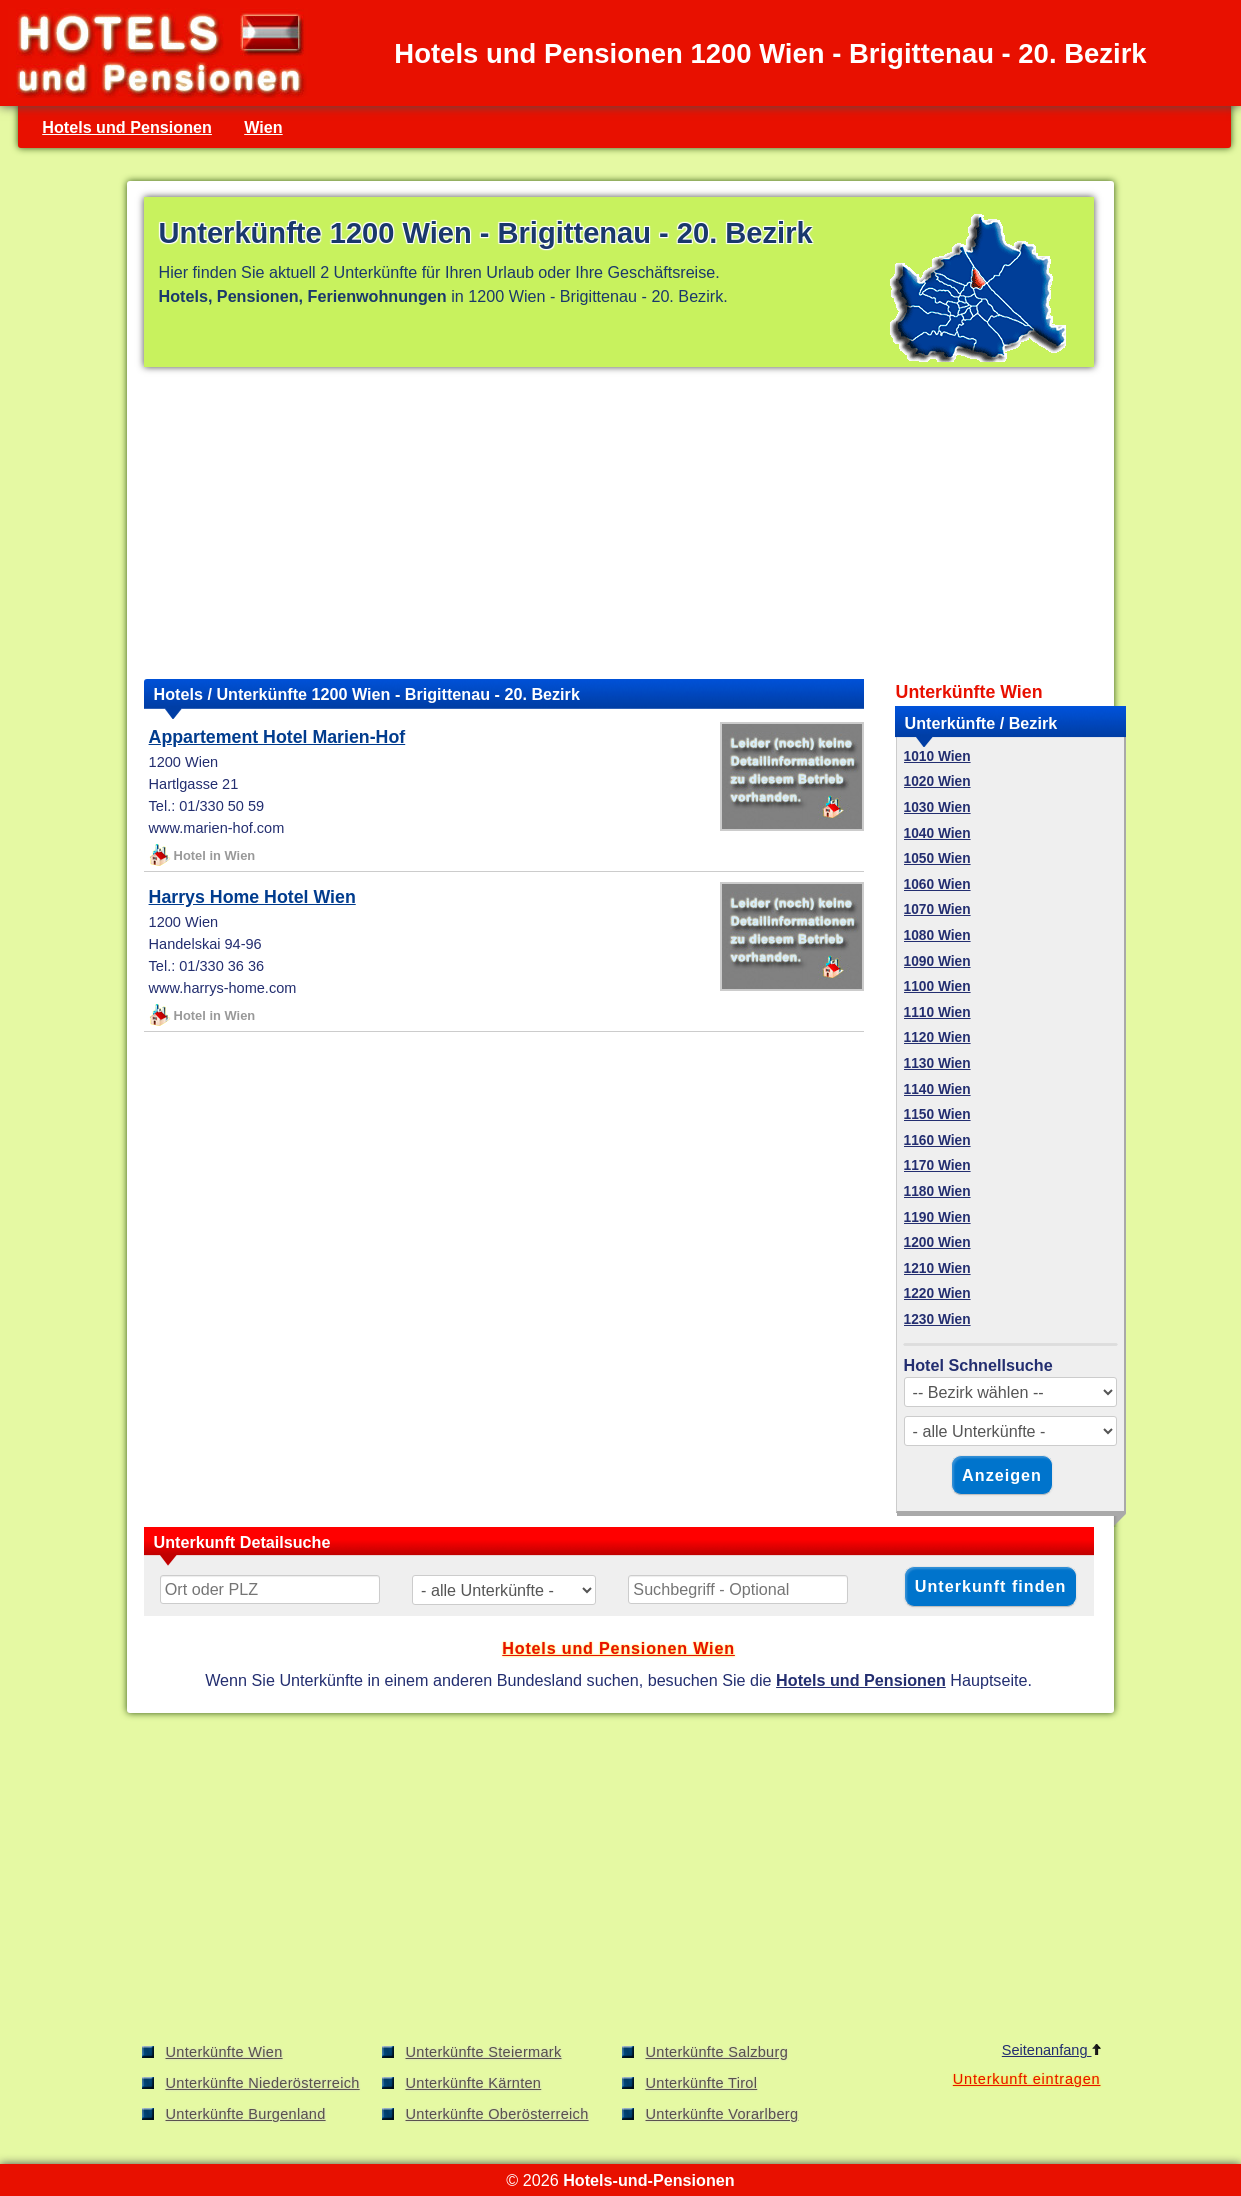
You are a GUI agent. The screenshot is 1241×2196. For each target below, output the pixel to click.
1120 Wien (937, 1037)
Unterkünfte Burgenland (246, 2114)
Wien (263, 127)
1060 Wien (937, 884)
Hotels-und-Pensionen (648, 2180)
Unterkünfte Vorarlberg (722, 2114)
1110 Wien (937, 1012)
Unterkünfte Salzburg (717, 2052)
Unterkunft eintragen (1027, 2079)
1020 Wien (937, 781)
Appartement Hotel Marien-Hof (277, 737)
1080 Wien (937, 935)
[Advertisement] (619, 523)
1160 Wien (937, 1140)
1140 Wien (937, 1089)
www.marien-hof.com (217, 828)
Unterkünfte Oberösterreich (497, 2114)
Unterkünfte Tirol (702, 2083)
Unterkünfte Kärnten (474, 2083)
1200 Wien (937, 1242)
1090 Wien (937, 961)
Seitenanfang (1051, 2050)
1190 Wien (937, 1217)
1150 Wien (937, 1114)
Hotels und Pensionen (127, 127)
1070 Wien (937, 909)
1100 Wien (937, 986)
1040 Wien (937, 833)
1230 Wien (937, 1319)
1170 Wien (937, 1165)
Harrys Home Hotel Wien (252, 897)
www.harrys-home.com (223, 988)
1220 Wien (937, 1293)
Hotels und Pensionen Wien (618, 1648)
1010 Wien (937, 756)
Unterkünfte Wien (224, 2052)
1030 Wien (937, 807)
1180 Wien (937, 1191)
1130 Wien (937, 1063)
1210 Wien (937, 1268)
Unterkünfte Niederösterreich (263, 2083)
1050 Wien (937, 858)
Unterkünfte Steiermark (484, 2052)
